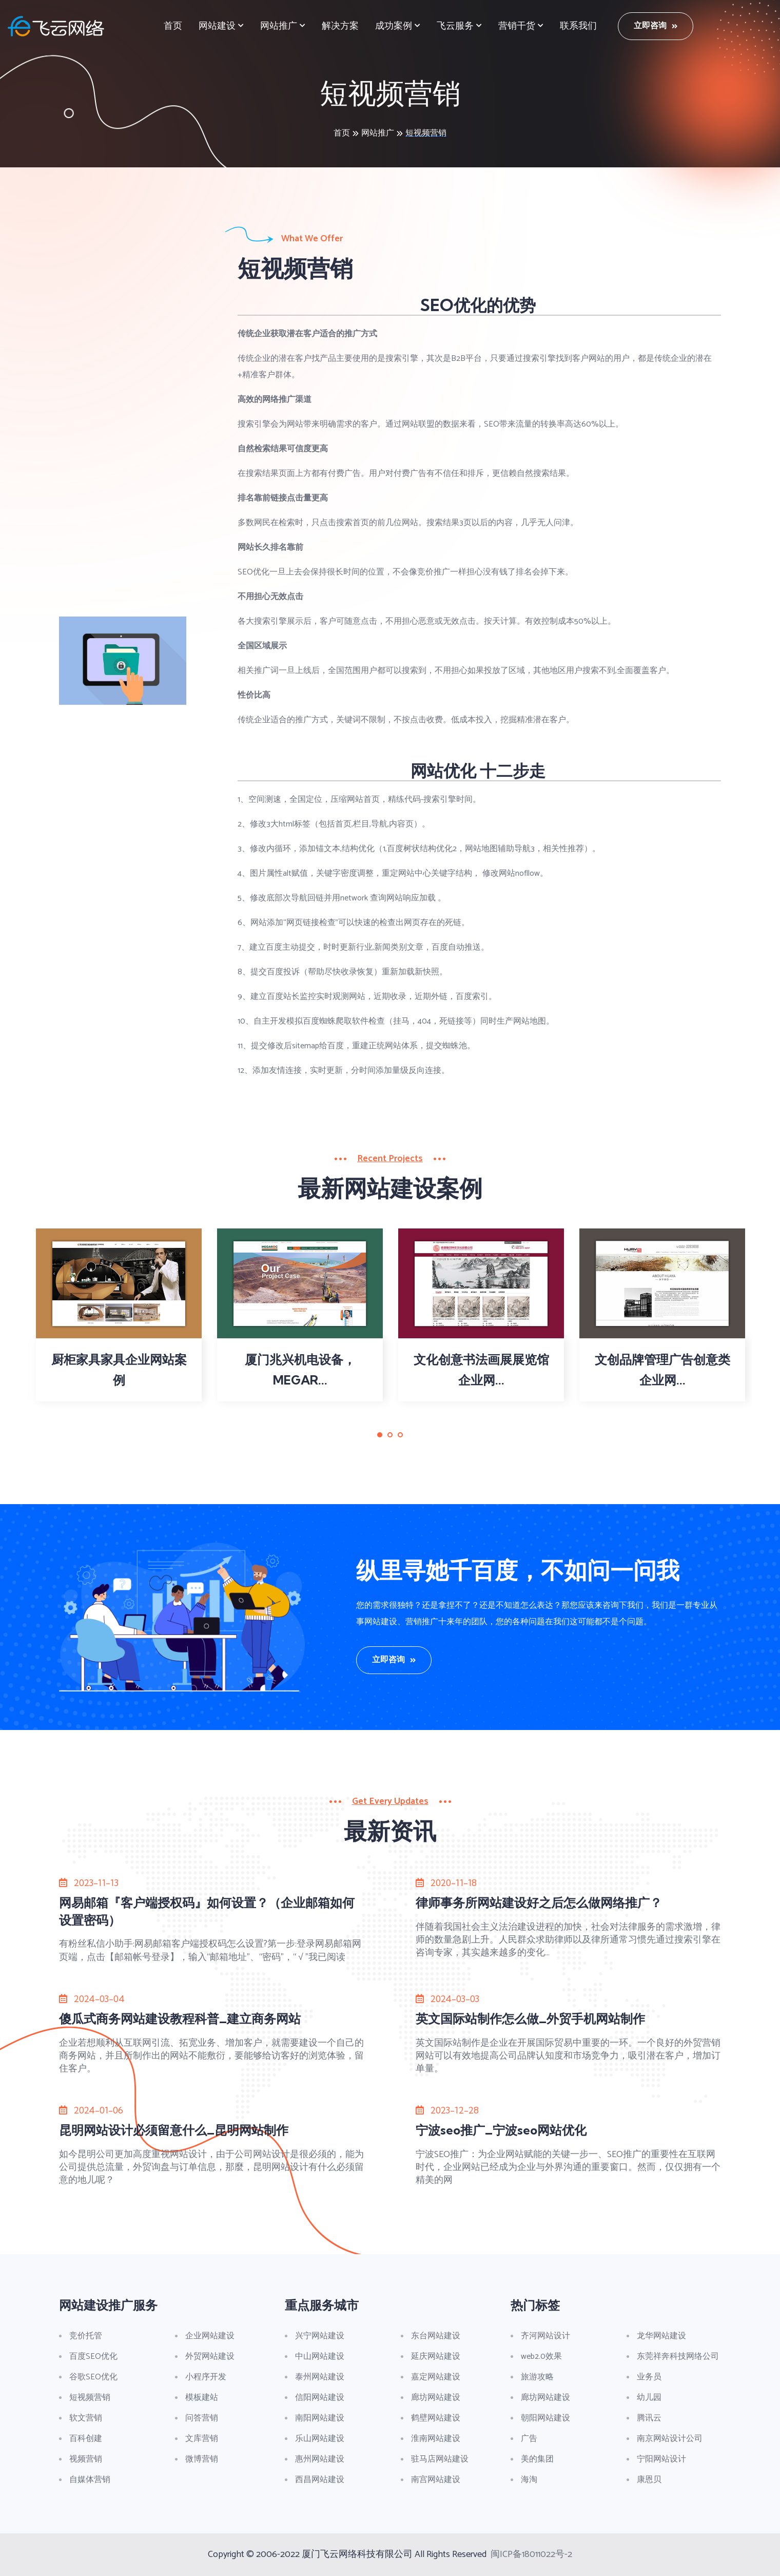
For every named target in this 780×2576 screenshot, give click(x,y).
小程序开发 (205, 2377)
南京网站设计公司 (670, 2439)
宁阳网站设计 (661, 2459)
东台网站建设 (435, 2336)
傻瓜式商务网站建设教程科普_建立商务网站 (180, 2018)
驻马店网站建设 (440, 2459)
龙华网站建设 (661, 2336)
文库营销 (201, 2439)
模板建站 (201, 2398)
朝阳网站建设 (545, 2418)
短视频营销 (425, 133)
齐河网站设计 (545, 2336)
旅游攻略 (537, 2377)
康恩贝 (649, 2480)
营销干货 (516, 26)
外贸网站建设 (210, 2356)
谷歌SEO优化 (93, 2377)
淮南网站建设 (435, 2439)
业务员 (649, 2377)
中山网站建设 (319, 2356)
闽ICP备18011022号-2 (531, 2554)
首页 (173, 26)
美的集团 (537, 2459)
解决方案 (340, 26)
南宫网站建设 (435, 2480)
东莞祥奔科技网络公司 (678, 2356)
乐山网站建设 (319, 2439)
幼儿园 (649, 2398)
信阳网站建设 (319, 2398)
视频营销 (85, 2459)
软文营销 (85, 2418)
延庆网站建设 (435, 2356)
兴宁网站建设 (319, 2336)
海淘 (529, 2480)
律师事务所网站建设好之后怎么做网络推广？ (539, 1902)
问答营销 (201, 2418)
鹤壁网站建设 (435, 2418)
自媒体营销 (89, 2480)
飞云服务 (455, 26)
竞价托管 (85, 2336)
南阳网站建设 (319, 2418)
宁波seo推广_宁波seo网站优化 (501, 2130)
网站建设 (217, 26)
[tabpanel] (119, 1314)
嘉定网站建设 (435, 2377)
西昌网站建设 (319, 2480)
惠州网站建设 (319, 2459)
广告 (529, 2439)
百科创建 (85, 2439)
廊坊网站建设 (435, 2398)
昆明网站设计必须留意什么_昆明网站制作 (173, 2130)
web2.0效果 (541, 2356)
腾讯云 (649, 2418)
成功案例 (393, 26)
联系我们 (578, 26)
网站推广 (278, 26)
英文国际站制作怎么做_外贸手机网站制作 (530, 2018)
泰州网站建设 (319, 2377)
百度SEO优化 (93, 2356)
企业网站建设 (210, 2336)
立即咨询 (655, 26)
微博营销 (201, 2459)
